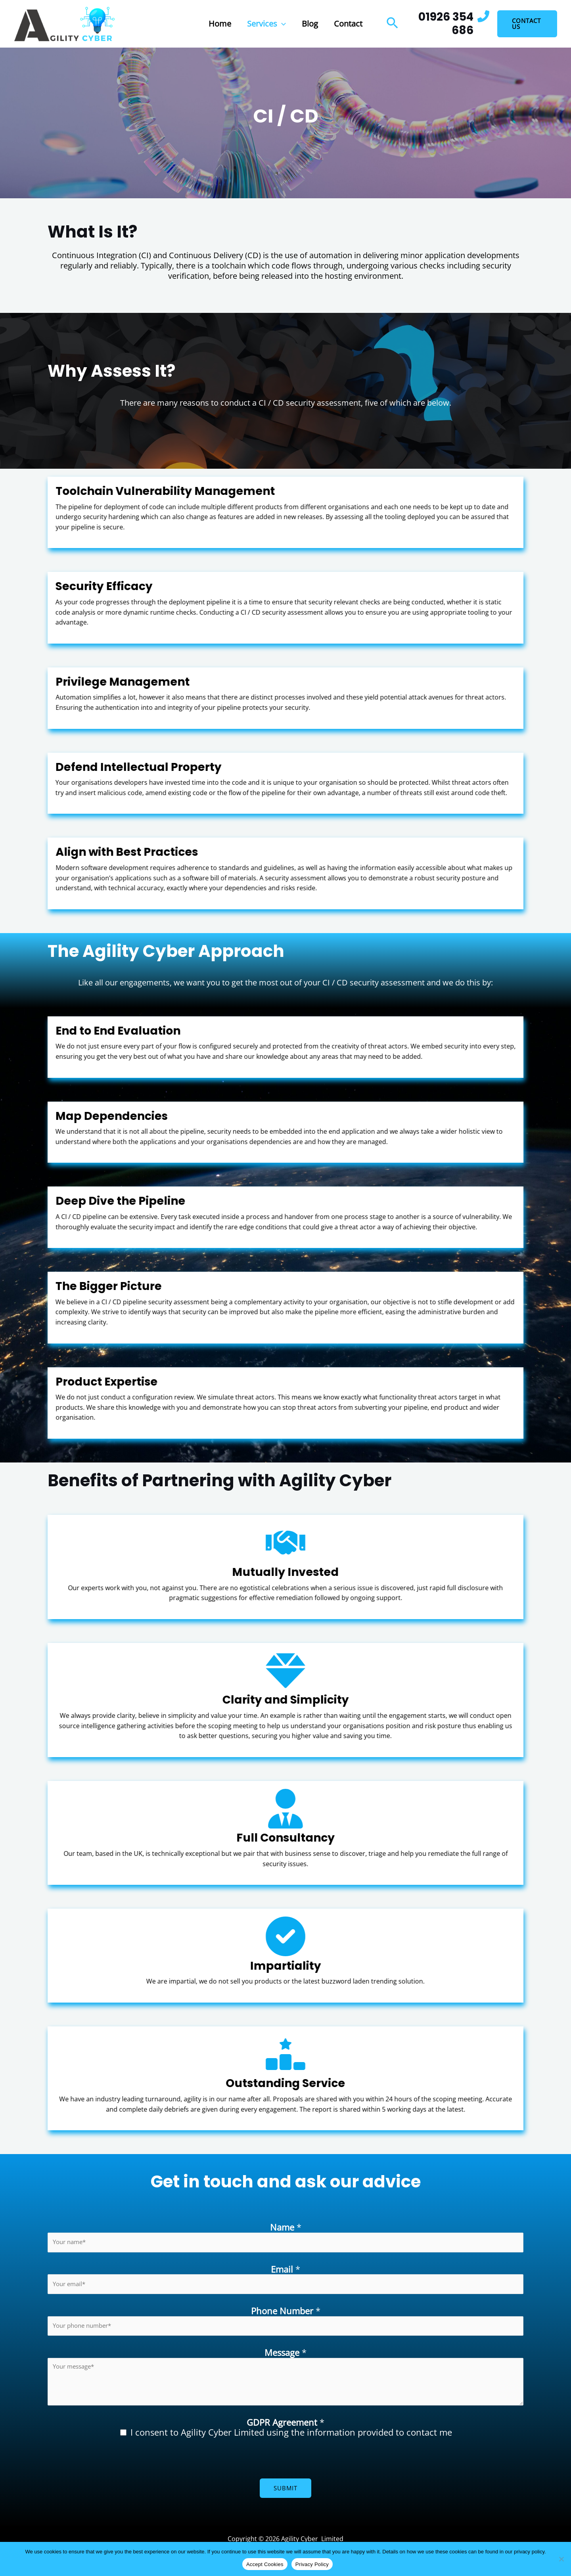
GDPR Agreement (285, 2424)
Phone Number (285, 2313)
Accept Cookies (265, 2564)
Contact (348, 23)
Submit (285, 2490)
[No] (561, 2559)
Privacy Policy (312, 2564)
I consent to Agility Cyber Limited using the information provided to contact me (291, 2434)
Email (285, 2270)
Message (285, 2355)
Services (266, 24)
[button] (281, 24)
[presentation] (108, 2465)
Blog (310, 23)
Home (220, 23)
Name (285, 2227)
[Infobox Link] (447, 23)
